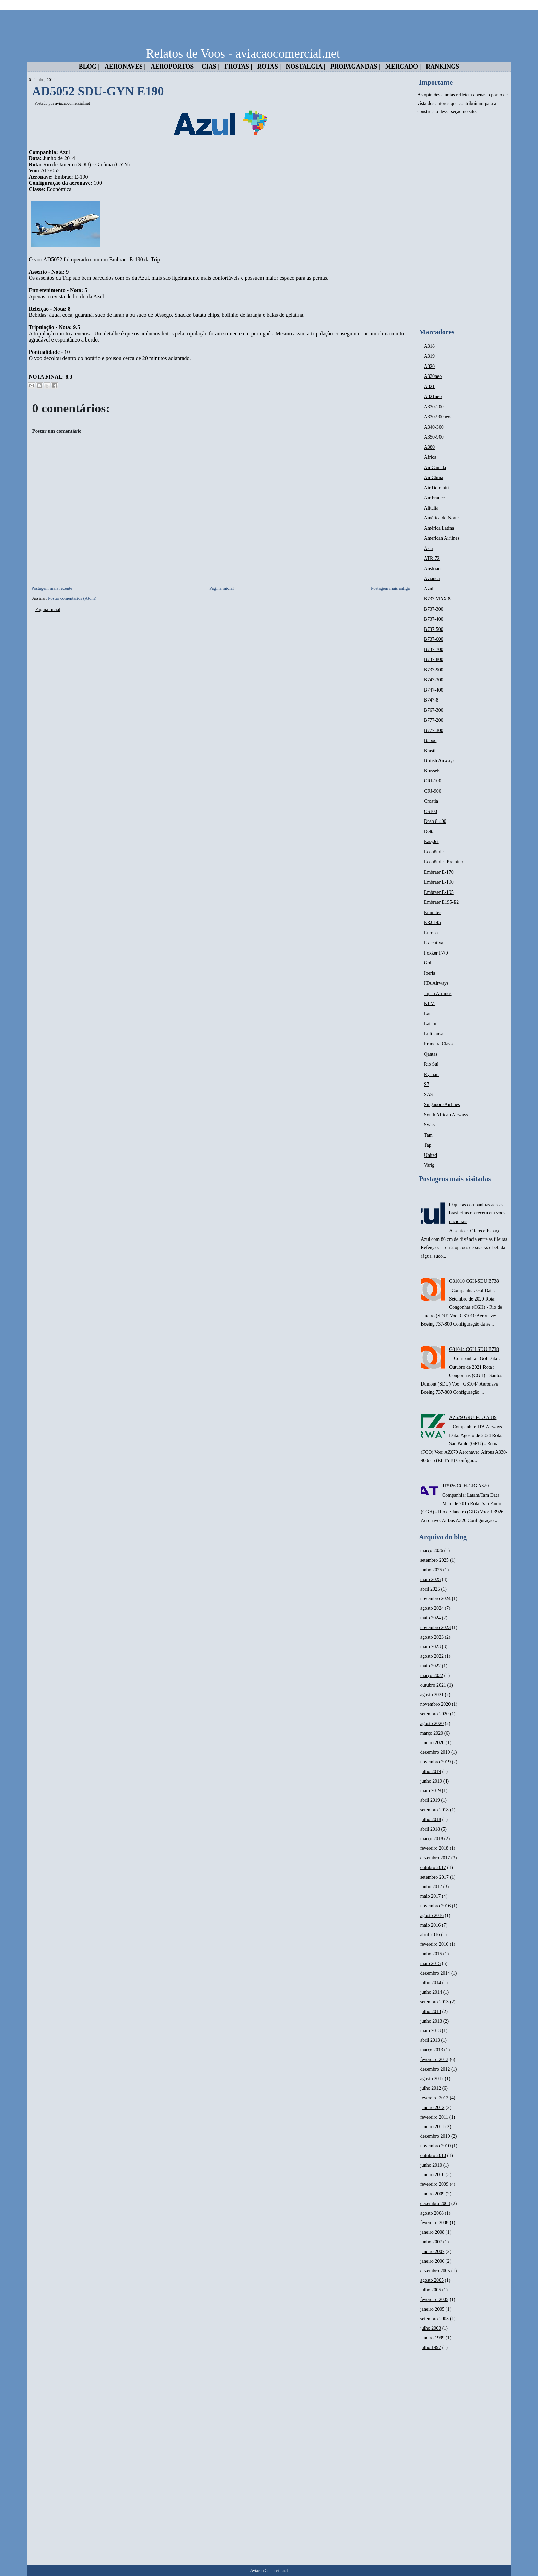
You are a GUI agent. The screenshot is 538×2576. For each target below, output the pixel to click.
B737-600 (433, 639)
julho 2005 (430, 2289)
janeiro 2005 (432, 2309)
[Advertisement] (462, 222)
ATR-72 (432, 558)
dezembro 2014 (435, 1973)
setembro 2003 (434, 2318)
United (430, 1155)
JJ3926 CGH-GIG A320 (465, 1485)
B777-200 (433, 720)
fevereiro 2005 (434, 2299)
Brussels (432, 771)
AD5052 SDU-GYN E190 (98, 91)
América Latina (439, 528)
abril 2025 (430, 1589)
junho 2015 (431, 1953)
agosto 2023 (432, 1637)
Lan (428, 1013)
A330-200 (434, 406)
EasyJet (431, 841)
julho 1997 (430, 2347)
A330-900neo (437, 416)
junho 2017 (431, 1886)
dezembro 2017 (435, 1857)
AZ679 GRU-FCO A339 (472, 1417)
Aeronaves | (125, 66)
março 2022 (431, 1675)
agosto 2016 (432, 1915)
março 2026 (431, 1550)
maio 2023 (430, 1646)
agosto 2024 (432, 1608)
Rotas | (269, 66)
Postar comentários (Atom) (72, 598)
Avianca (432, 578)
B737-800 (433, 659)
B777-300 (433, 730)
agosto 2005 (432, 2280)
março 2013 (431, 2049)
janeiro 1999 (432, 2337)
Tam (428, 1135)
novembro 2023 (435, 1627)
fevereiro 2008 (434, 2222)
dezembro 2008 (435, 2203)
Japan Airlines (438, 993)
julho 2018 (430, 1819)
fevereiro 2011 (434, 2117)
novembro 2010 (435, 2145)
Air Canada (435, 467)
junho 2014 (431, 1992)
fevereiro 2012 (434, 2097)
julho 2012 (430, 2088)
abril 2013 (430, 2040)
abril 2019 (430, 1800)
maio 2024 (430, 1617)
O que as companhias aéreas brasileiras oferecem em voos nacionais (477, 1213)
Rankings (442, 66)
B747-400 (433, 690)
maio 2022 (430, 1665)
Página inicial (221, 588)
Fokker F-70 (436, 953)
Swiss (429, 1124)
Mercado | (403, 66)
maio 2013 (430, 2030)
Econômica (435, 851)
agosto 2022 (432, 1656)
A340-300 (434, 427)
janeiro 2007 (432, 2251)
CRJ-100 (432, 780)
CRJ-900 (432, 791)
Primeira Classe (439, 1043)
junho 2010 (431, 2165)
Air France (434, 497)
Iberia (429, 973)
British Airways (439, 760)
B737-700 (433, 649)
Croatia (431, 801)
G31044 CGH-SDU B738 (474, 1349)
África (430, 457)
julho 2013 (430, 2011)
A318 (429, 346)
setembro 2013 (434, 2001)
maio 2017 (430, 1896)
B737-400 (433, 619)
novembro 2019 (435, 1761)
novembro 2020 (435, 1704)
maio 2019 (430, 1790)
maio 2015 (430, 1963)
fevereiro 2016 (434, 1944)
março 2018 (431, 1838)
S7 (426, 1084)
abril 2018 (430, 1829)
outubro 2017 (433, 1867)
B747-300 (433, 679)
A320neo (433, 376)
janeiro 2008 (432, 2232)
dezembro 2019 (435, 1752)
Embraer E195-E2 (441, 902)
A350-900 (434, 437)
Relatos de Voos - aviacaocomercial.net (243, 53)
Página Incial (47, 609)
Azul (428, 588)
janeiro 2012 (432, 2107)
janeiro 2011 (432, 2126)
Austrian (432, 568)
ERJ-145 (432, 922)
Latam (430, 1023)
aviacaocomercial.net (72, 103)
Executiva (433, 942)
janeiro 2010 (432, 2174)
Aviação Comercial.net (269, 2570)
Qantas (430, 1054)
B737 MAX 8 (437, 598)
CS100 (430, 811)
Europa (431, 932)
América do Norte (441, 517)
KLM (429, 1003)
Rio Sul (431, 1064)
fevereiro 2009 (434, 2184)
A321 (429, 386)
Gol (427, 963)
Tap (427, 1145)
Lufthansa (433, 1034)
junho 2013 (431, 2021)
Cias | (210, 66)
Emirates (432, 912)
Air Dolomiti (436, 487)
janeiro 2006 (432, 2261)
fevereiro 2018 (434, 1848)
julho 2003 (430, 2328)
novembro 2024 (435, 1598)
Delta (429, 831)
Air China (433, 477)
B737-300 (433, 609)
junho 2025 (431, 1569)
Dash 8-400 (435, 821)
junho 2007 (431, 2241)
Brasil (429, 750)
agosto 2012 (432, 2078)
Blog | (89, 66)
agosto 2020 (432, 1723)
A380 (429, 447)
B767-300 (433, 710)
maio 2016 (430, 1925)
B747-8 (431, 700)
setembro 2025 (434, 1560)
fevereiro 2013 (434, 2059)
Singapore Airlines (442, 1104)
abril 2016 (430, 1934)
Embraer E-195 (439, 892)
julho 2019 (430, 1771)
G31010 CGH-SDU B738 (474, 1281)
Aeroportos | (174, 66)
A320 (429, 366)
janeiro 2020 (432, 1742)
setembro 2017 (434, 1877)
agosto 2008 (432, 2213)
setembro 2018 (434, 1809)
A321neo (433, 396)
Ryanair (431, 1074)
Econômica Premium (444, 861)
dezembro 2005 (435, 2270)
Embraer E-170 (439, 872)
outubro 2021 (433, 1685)
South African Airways (446, 1114)
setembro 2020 (434, 1713)
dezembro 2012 (435, 2069)
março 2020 (431, 1733)
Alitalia (431, 508)
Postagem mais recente (51, 588)
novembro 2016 (435, 1905)
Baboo (430, 740)
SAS (428, 1094)
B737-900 (433, 669)
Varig (429, 1165)
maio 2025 (430, 1579)
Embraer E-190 (439, 882)
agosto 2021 (432, 1694)
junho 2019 (431, 1781)
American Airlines (441, 538)
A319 (429, 356)
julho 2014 (430, 1982)
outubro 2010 (433, 2155)
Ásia (428, 548)
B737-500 (433, 629)
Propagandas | (355, 66)
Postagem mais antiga (390, 588)
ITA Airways (436, 983)
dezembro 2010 (435, 2136)
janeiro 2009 (432, 2193)
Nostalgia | (305, 66)
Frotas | (238, 66)
